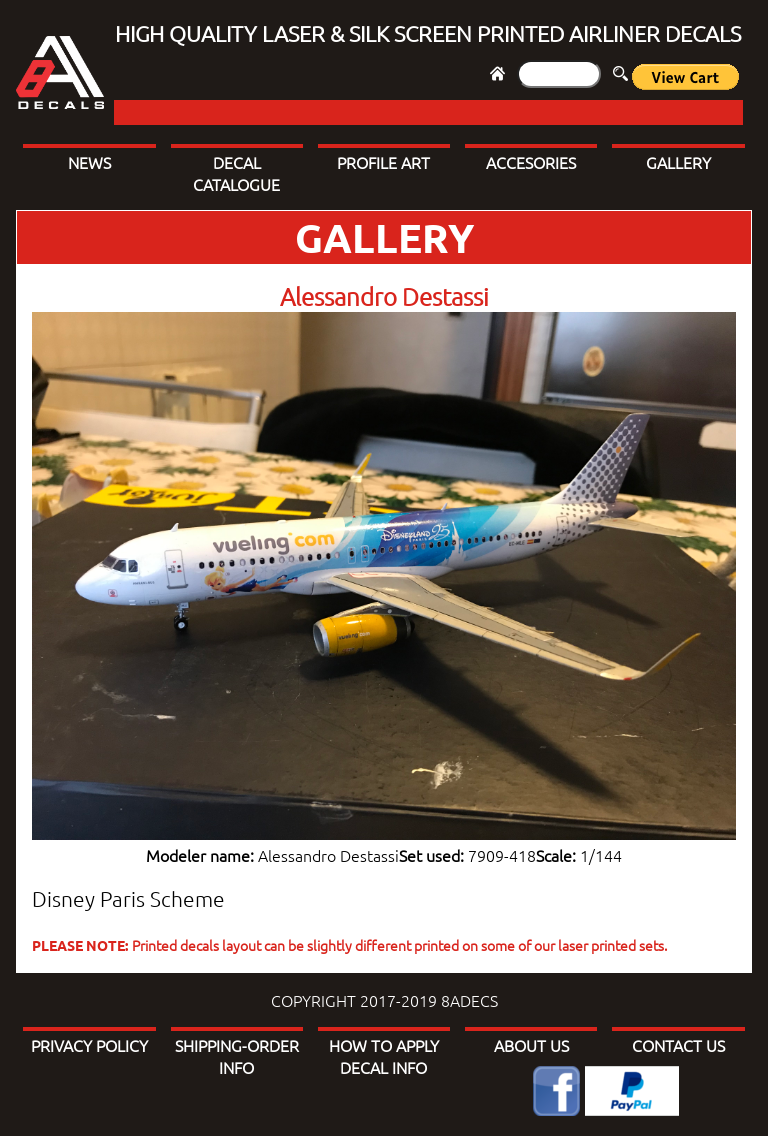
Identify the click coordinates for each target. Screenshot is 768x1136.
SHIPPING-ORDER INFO (237, 1056)
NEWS (89, 162)
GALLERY (678, 162)
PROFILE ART (383, 162)
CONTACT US (678, 1045)
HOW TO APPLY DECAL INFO (384, 1056)
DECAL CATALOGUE (236, 173)
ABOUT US (531, 1045)
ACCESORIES (531, 162)
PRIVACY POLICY (89, 1045)
